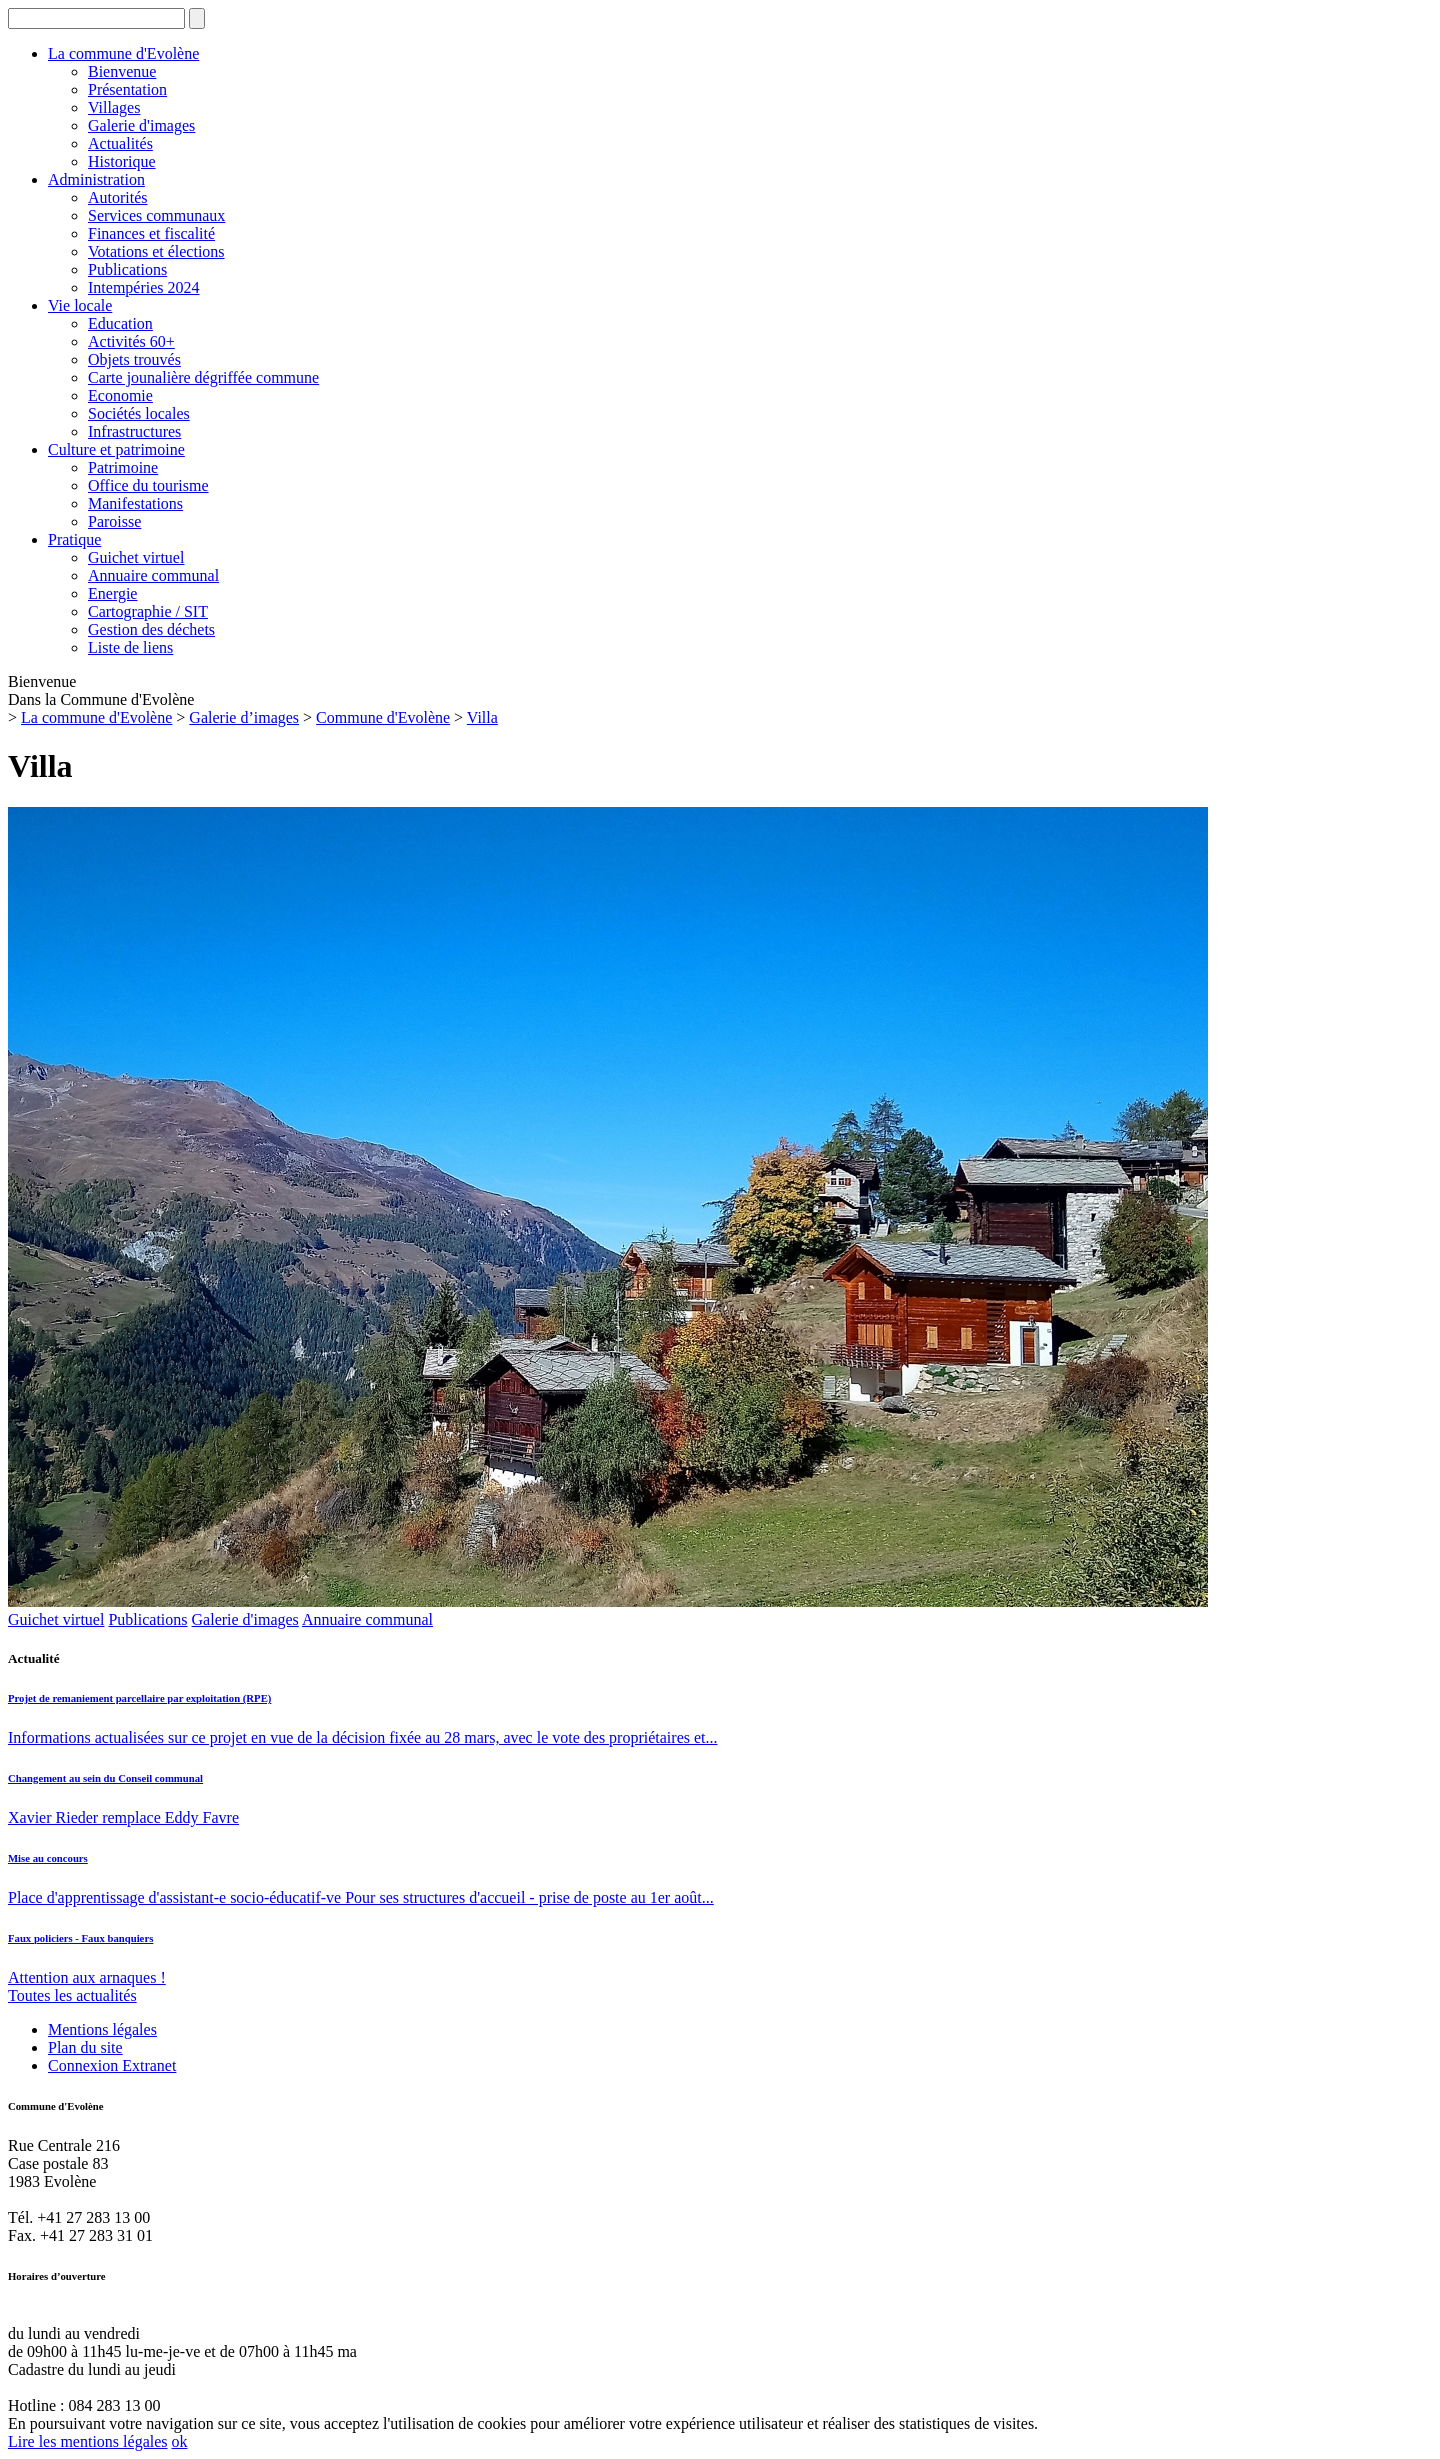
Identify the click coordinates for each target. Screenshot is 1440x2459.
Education (120, 323)
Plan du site (85, 2047)
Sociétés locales (139, 413)
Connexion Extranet (112, 2065)
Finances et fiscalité (151, 233)
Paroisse (114, 521)
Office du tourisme (148, 485)
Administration (96, 179)
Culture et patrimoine (116, 449)
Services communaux (156, 215)
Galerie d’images (244, 717)
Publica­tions (147, 1619)
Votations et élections (156, 251)
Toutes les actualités (72, 1995)
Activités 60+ (131, 341)
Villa (482, 717)
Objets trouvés (134, 359)
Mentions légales (102, 2029)
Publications (127, 269)
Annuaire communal (153, 575)
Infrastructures (134, 431)
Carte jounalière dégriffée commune (203, 377)
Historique (122, 161)
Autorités (118, 197)
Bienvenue (122, 71)
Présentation (127, 89)
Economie (120, 395)
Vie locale (80, 305)
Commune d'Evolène (383, 717)
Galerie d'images (141, 125)
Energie (112, 593)
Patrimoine (123, 467)
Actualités (120, 143)
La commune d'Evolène (123, 53)
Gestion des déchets (151, 629)
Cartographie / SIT (148, 611)
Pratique (74, 539)
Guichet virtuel (136, 557)
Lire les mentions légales (88, 2441)
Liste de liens (130, 647)
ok (180, 2441)
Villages (114, 107)
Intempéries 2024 (144, 287)
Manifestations (135, 503)
